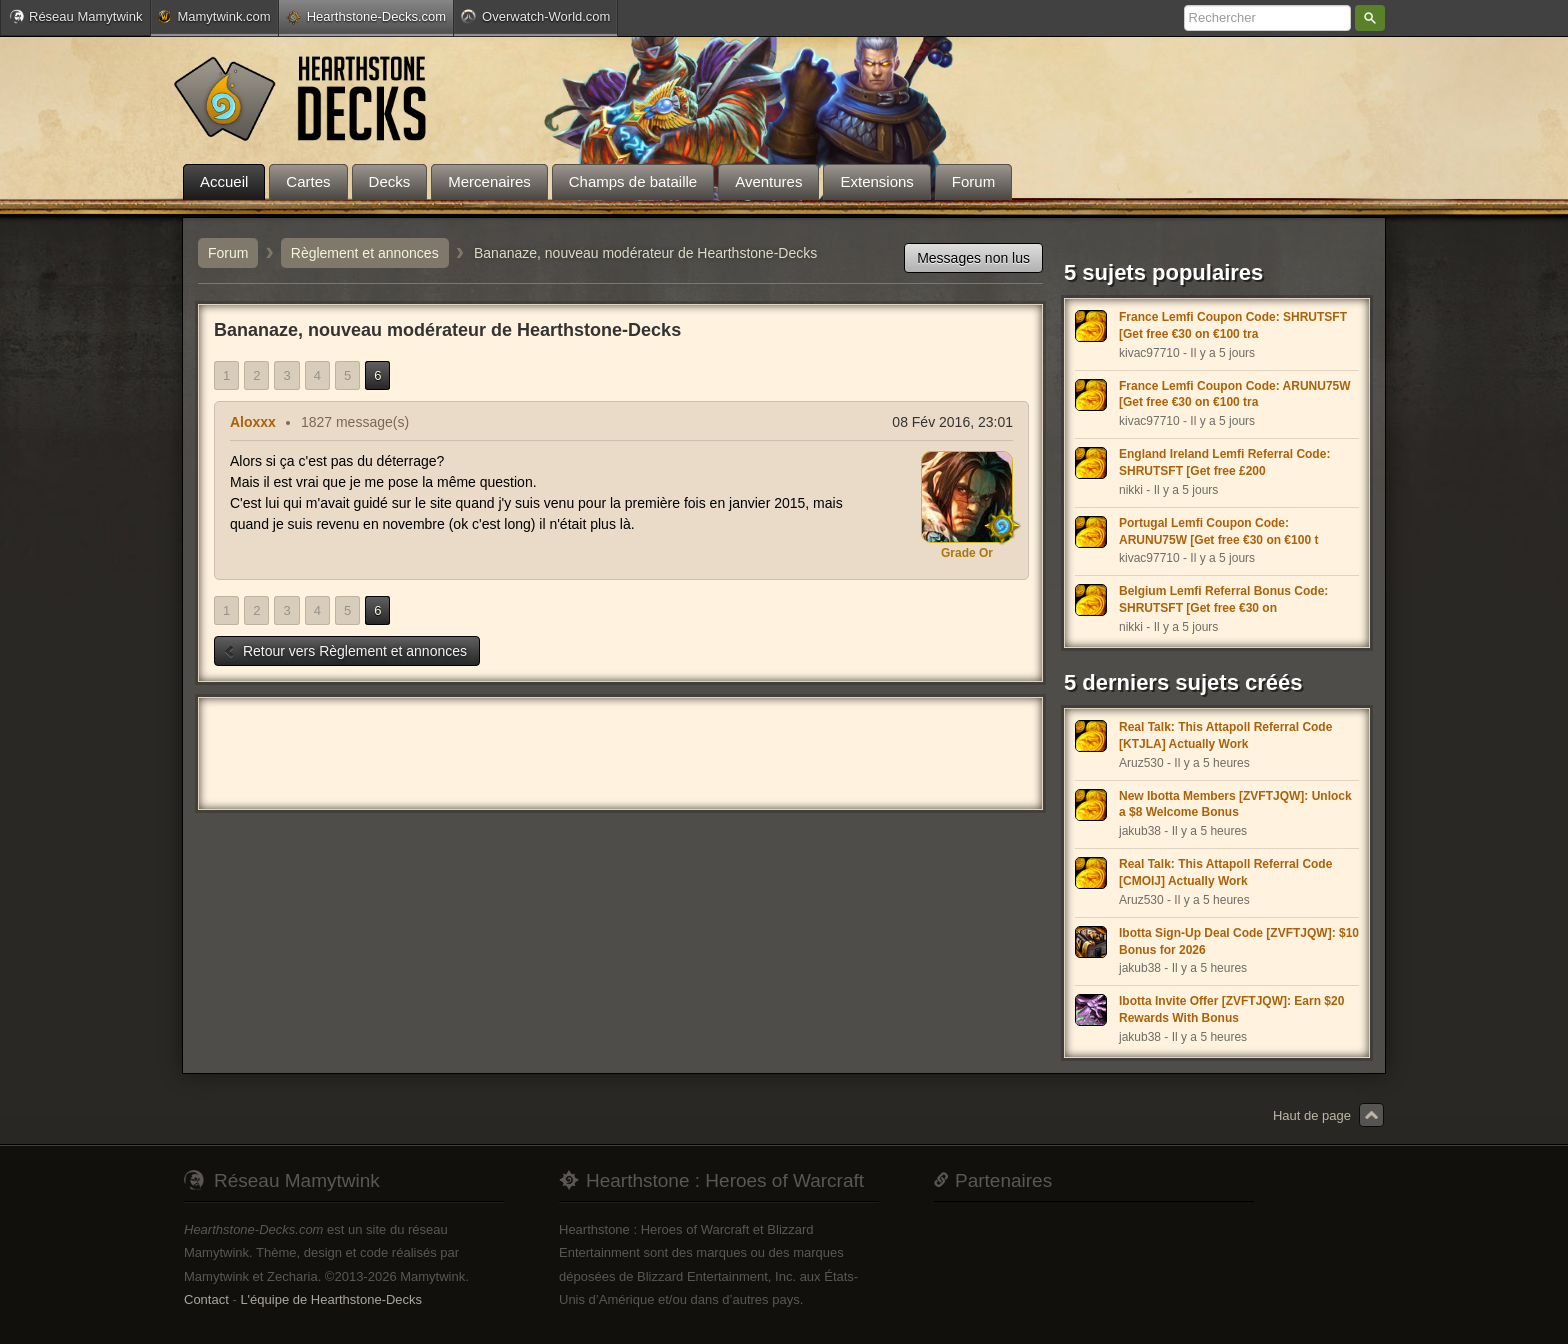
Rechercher (1370, 18)
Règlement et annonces (365, 253)
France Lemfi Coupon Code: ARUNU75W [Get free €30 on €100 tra (1235, 394)
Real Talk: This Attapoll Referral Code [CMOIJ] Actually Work (1225, 872)
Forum (228, 253)
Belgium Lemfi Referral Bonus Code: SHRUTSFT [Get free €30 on (1223, 599)
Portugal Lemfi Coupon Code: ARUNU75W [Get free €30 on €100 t (1218, 531)
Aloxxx (253, 422)
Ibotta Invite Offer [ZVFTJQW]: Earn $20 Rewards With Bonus (1231, 1009)
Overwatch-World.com (535, 16)
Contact (206, 1299)
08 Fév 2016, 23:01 (952, 422)
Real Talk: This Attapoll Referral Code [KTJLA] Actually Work (1225, 735)
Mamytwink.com (214, 16)
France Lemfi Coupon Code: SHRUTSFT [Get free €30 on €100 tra (1233, 325)
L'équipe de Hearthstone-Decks (331, 1299)
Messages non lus (973, 258)
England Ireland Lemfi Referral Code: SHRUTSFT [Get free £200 (1224, 462)
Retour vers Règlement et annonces (345, 651)
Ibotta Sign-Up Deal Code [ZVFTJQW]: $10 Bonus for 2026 (1239, 941)
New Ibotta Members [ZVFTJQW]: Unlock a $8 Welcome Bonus (1235, 804)
